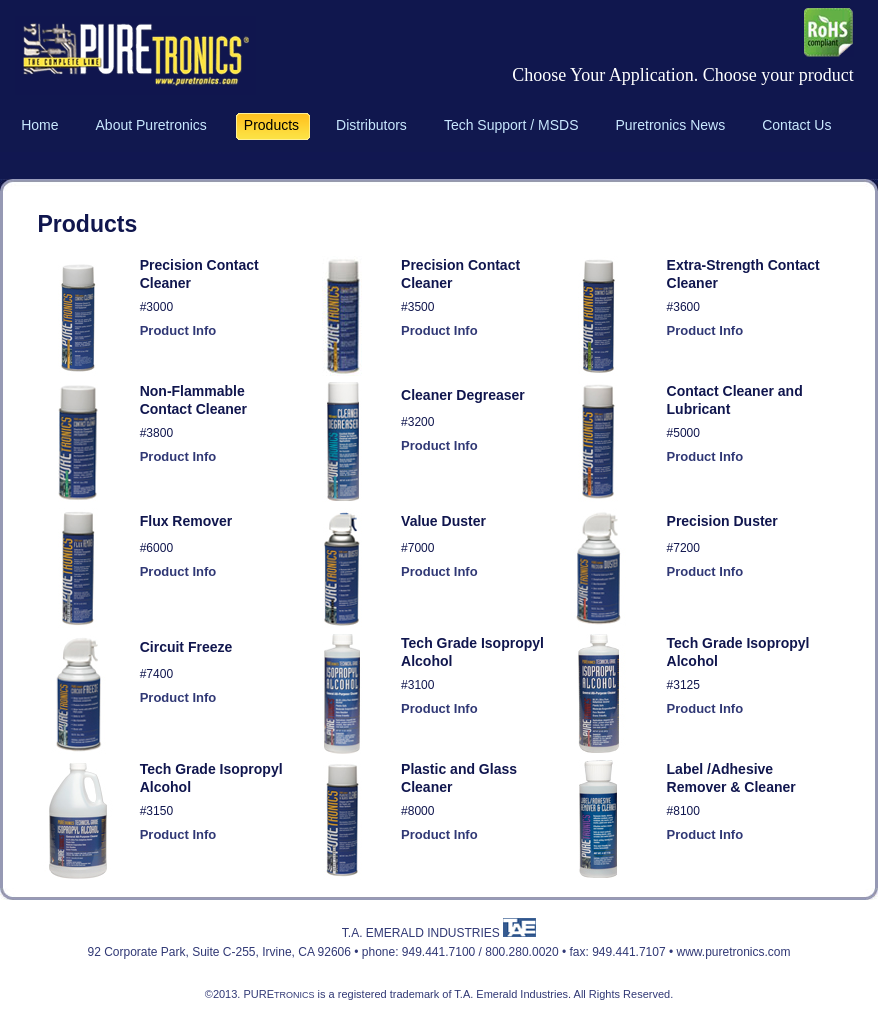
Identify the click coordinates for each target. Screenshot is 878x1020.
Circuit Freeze (186, 647)
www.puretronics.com (733, 952)
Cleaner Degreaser (463, 395)
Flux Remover (186, 521)
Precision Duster (722, 521)
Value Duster (443, 521)
